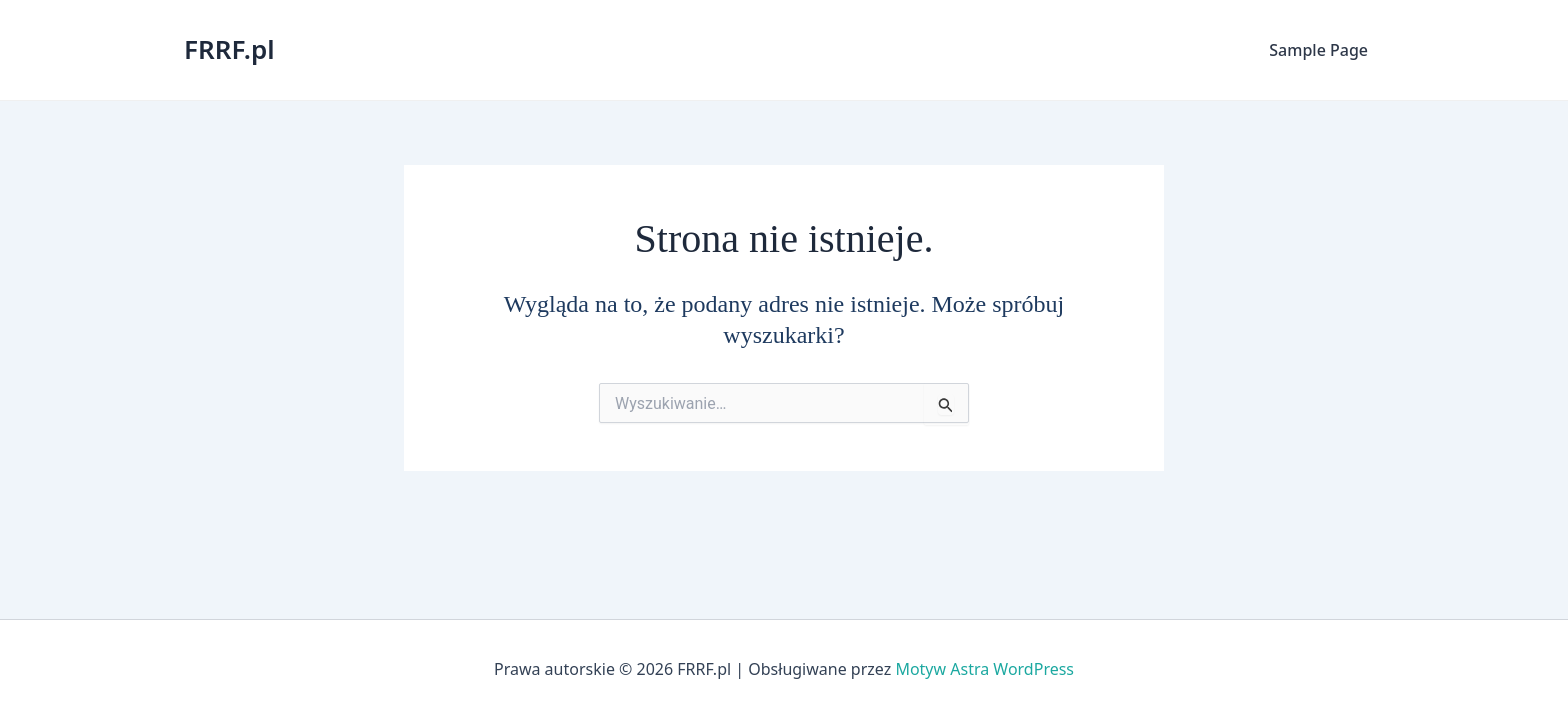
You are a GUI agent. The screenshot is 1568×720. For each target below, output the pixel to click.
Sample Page (1318, 50)
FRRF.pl (229, 49)
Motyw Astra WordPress (984, 669)
